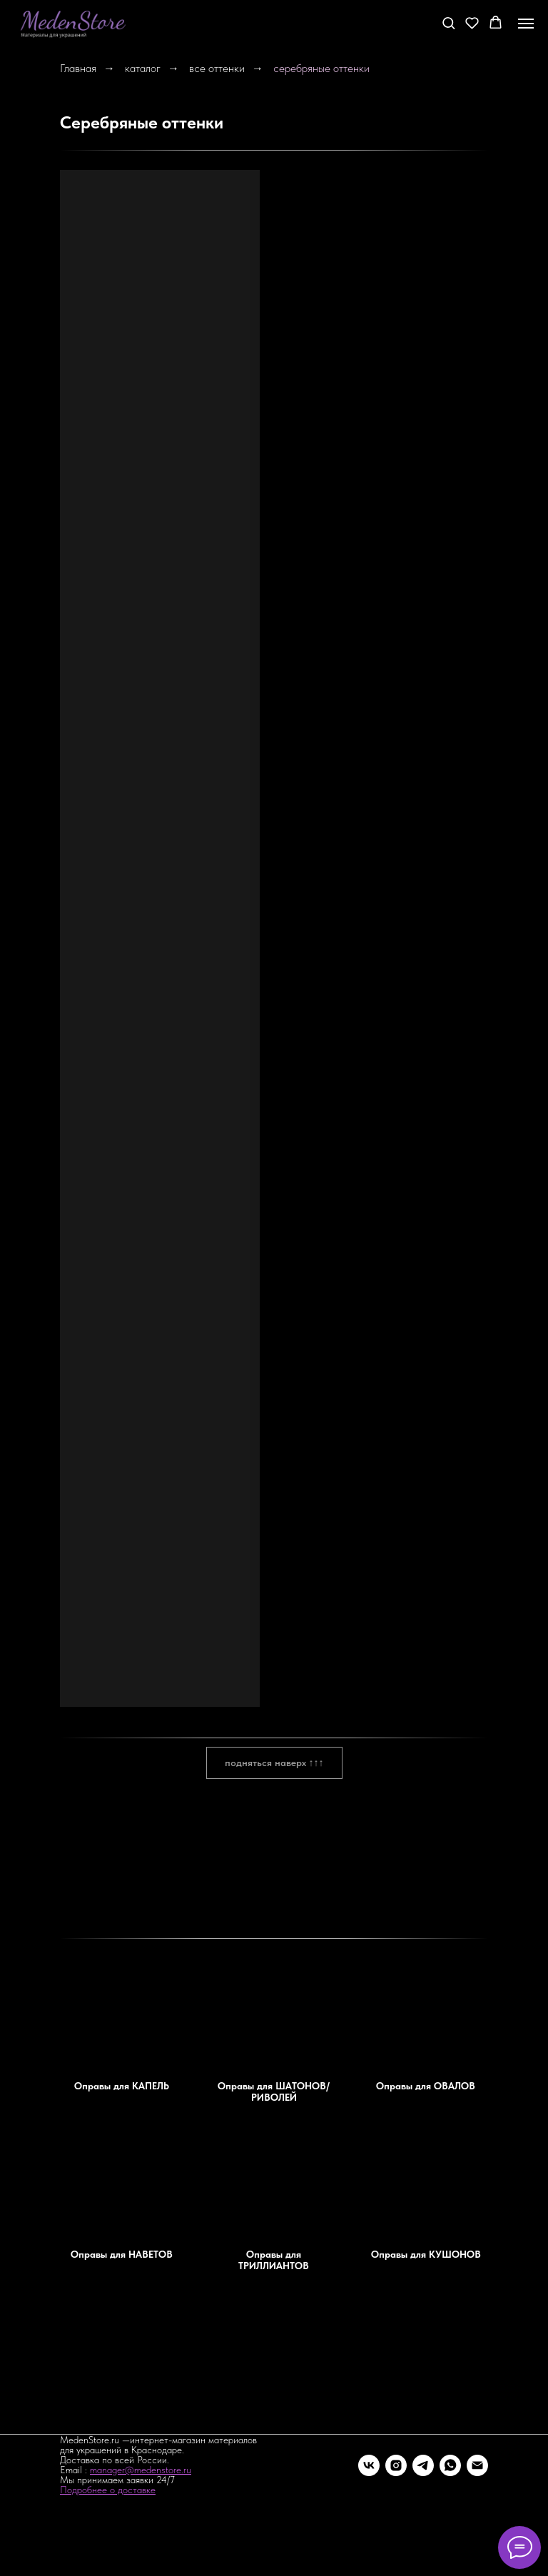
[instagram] (396, 2465)
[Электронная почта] (477, 2465)
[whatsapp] (450, 2465)
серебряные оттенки (321, 68)
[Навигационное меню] (526, 24)
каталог (143, 68)
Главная (78, 68)
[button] (448, 22)
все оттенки (217, 68)
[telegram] (423, 2465)
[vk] (369, 2465)
